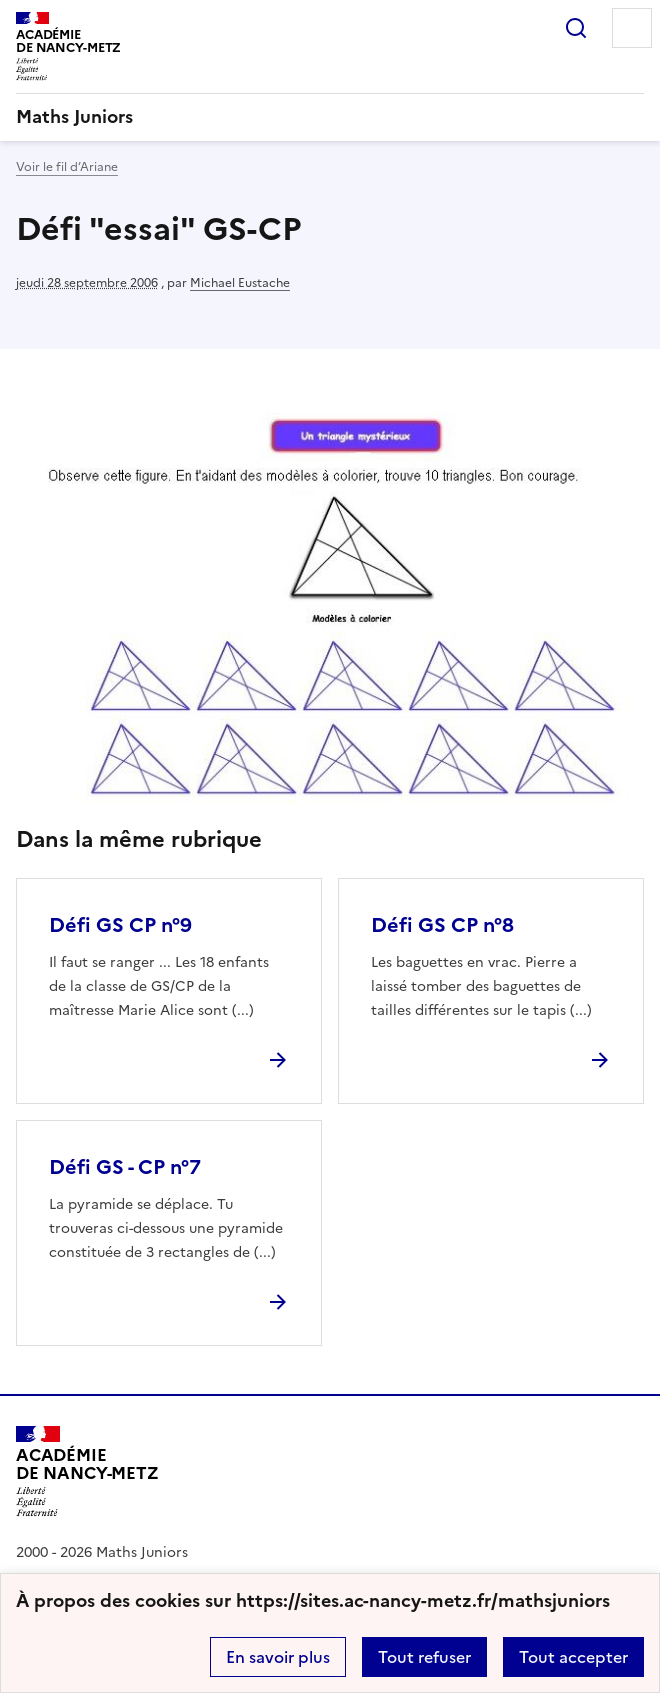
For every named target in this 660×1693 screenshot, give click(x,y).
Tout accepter (573, 1657)
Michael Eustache (240, 283)
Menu (632, 28)
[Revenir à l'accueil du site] (87, 1471)
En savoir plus (278, 1657)
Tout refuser (424, 1657)
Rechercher (576, 28)
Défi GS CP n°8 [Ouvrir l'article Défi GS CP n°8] (442, 925)
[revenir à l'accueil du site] (330, 117)
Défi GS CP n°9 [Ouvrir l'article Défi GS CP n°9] (120, 925)
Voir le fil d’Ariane (67, 167)
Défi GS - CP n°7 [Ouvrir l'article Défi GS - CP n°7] (125, 1167)
